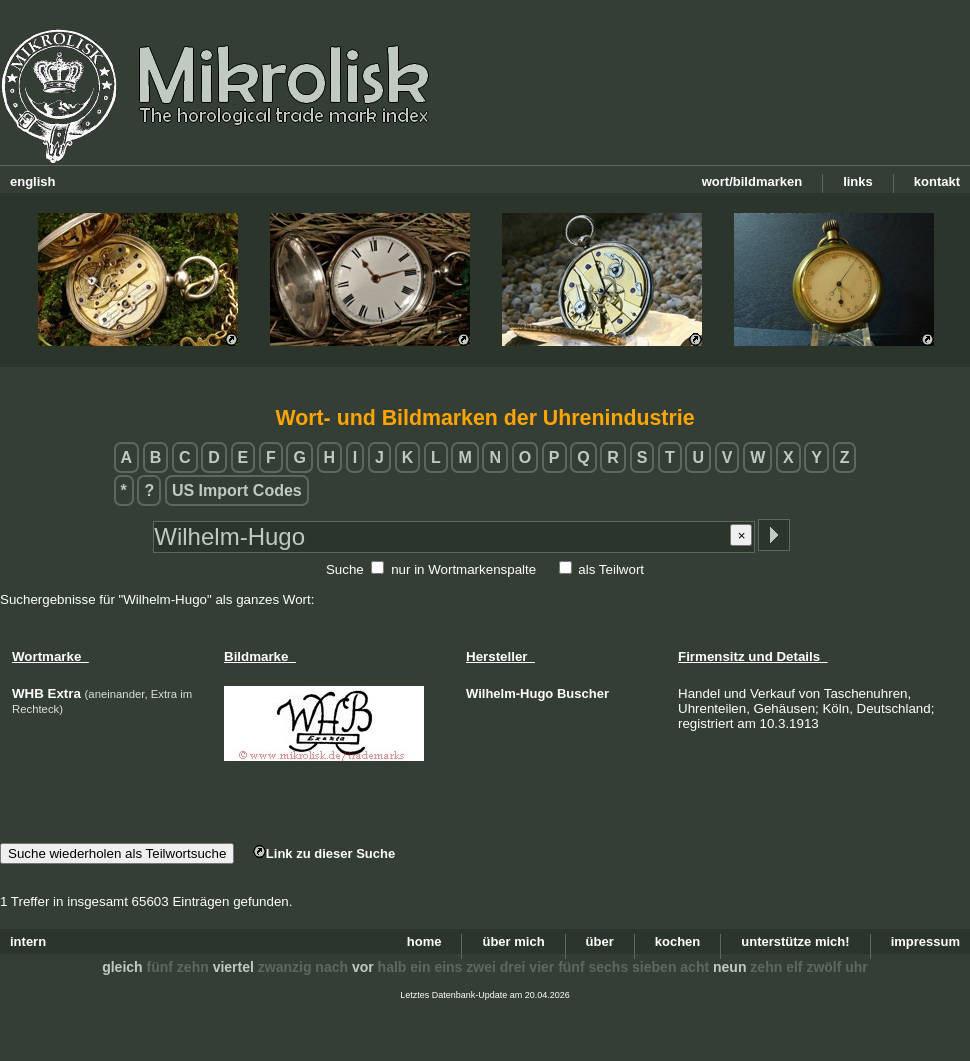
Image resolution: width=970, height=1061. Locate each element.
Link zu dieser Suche (324, 853)
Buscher (583, 693)
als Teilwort (611, 569)
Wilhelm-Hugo (509, 693)
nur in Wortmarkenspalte (463, 569)
